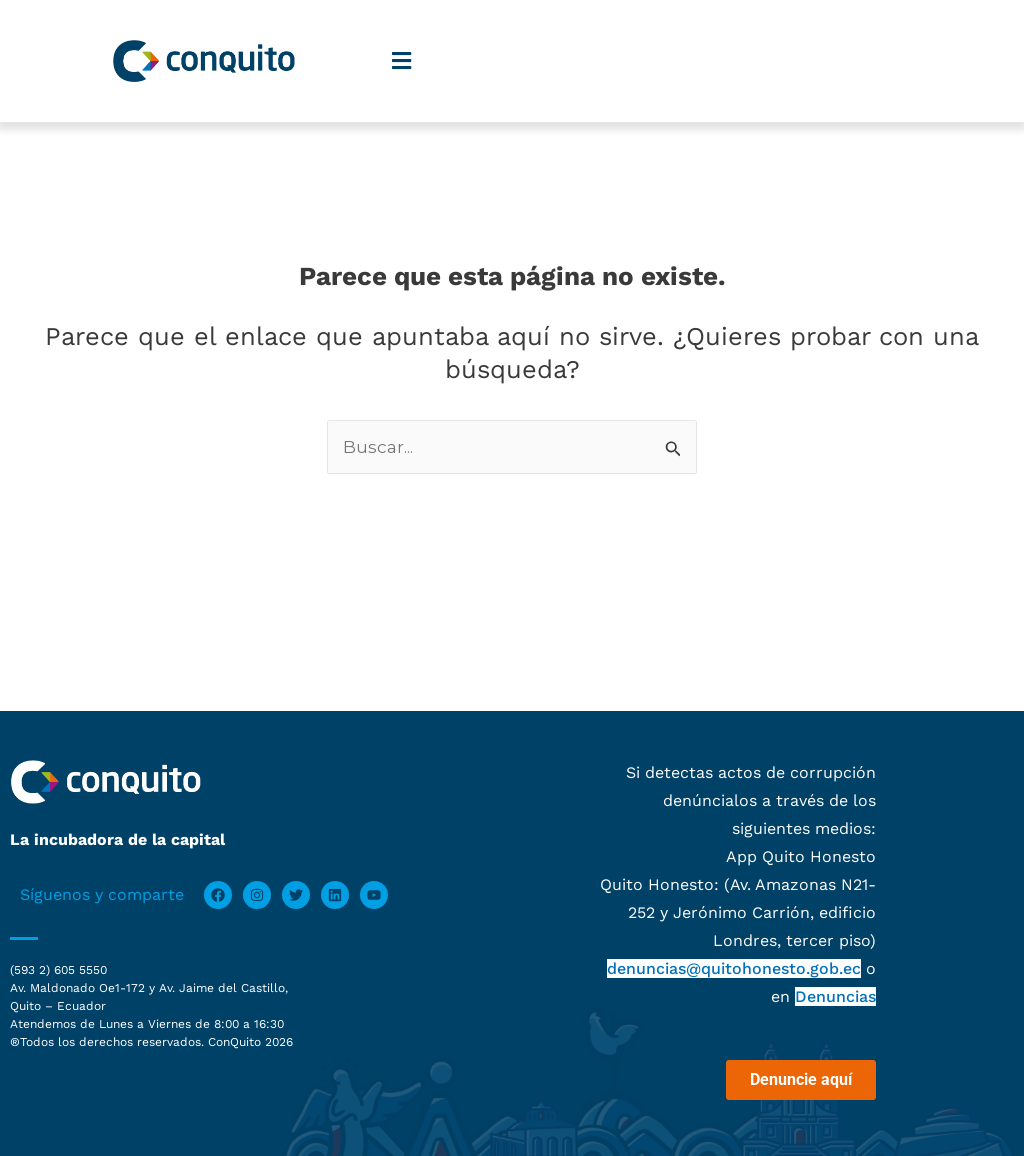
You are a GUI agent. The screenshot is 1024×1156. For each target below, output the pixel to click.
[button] (401, 61)
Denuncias (835, 996)
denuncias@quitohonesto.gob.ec (734, 968)
